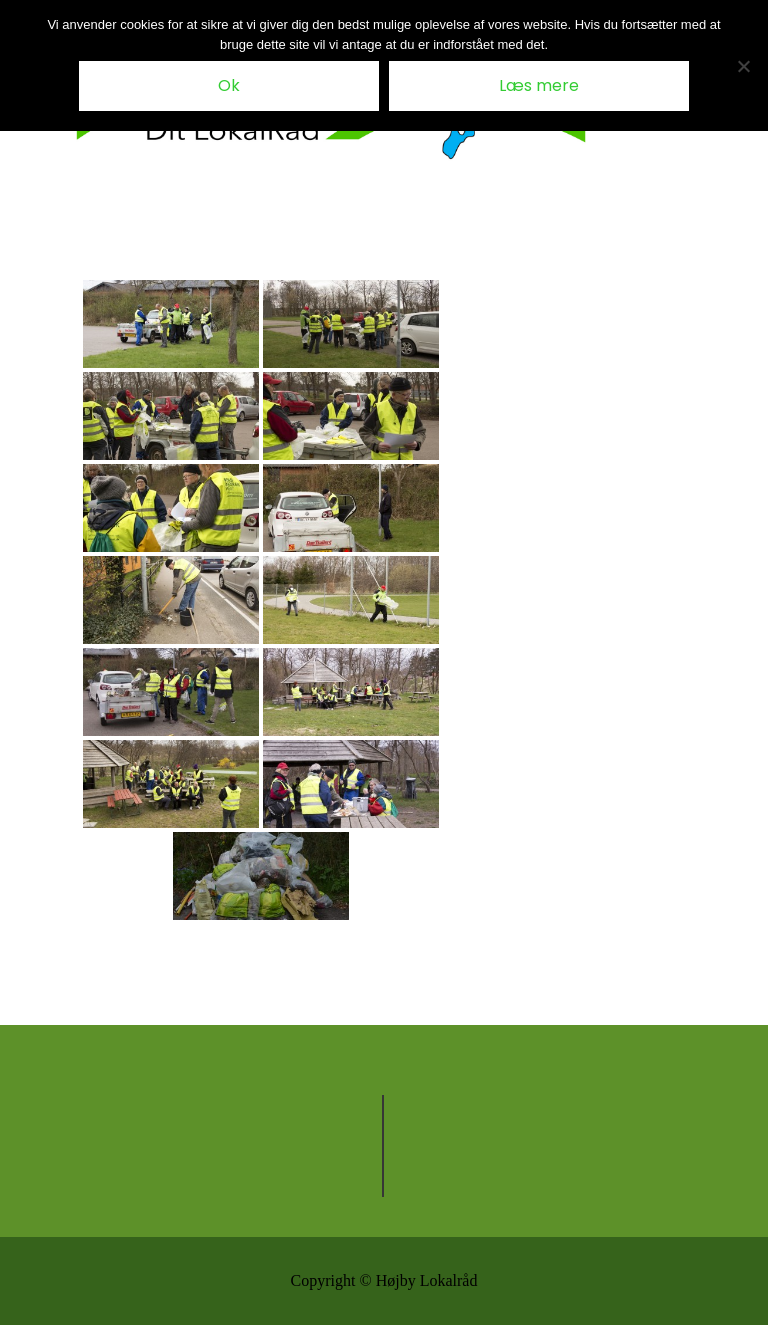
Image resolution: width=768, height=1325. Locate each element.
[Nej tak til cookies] (743, 66)
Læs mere (539, 85)
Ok (229, 85)
